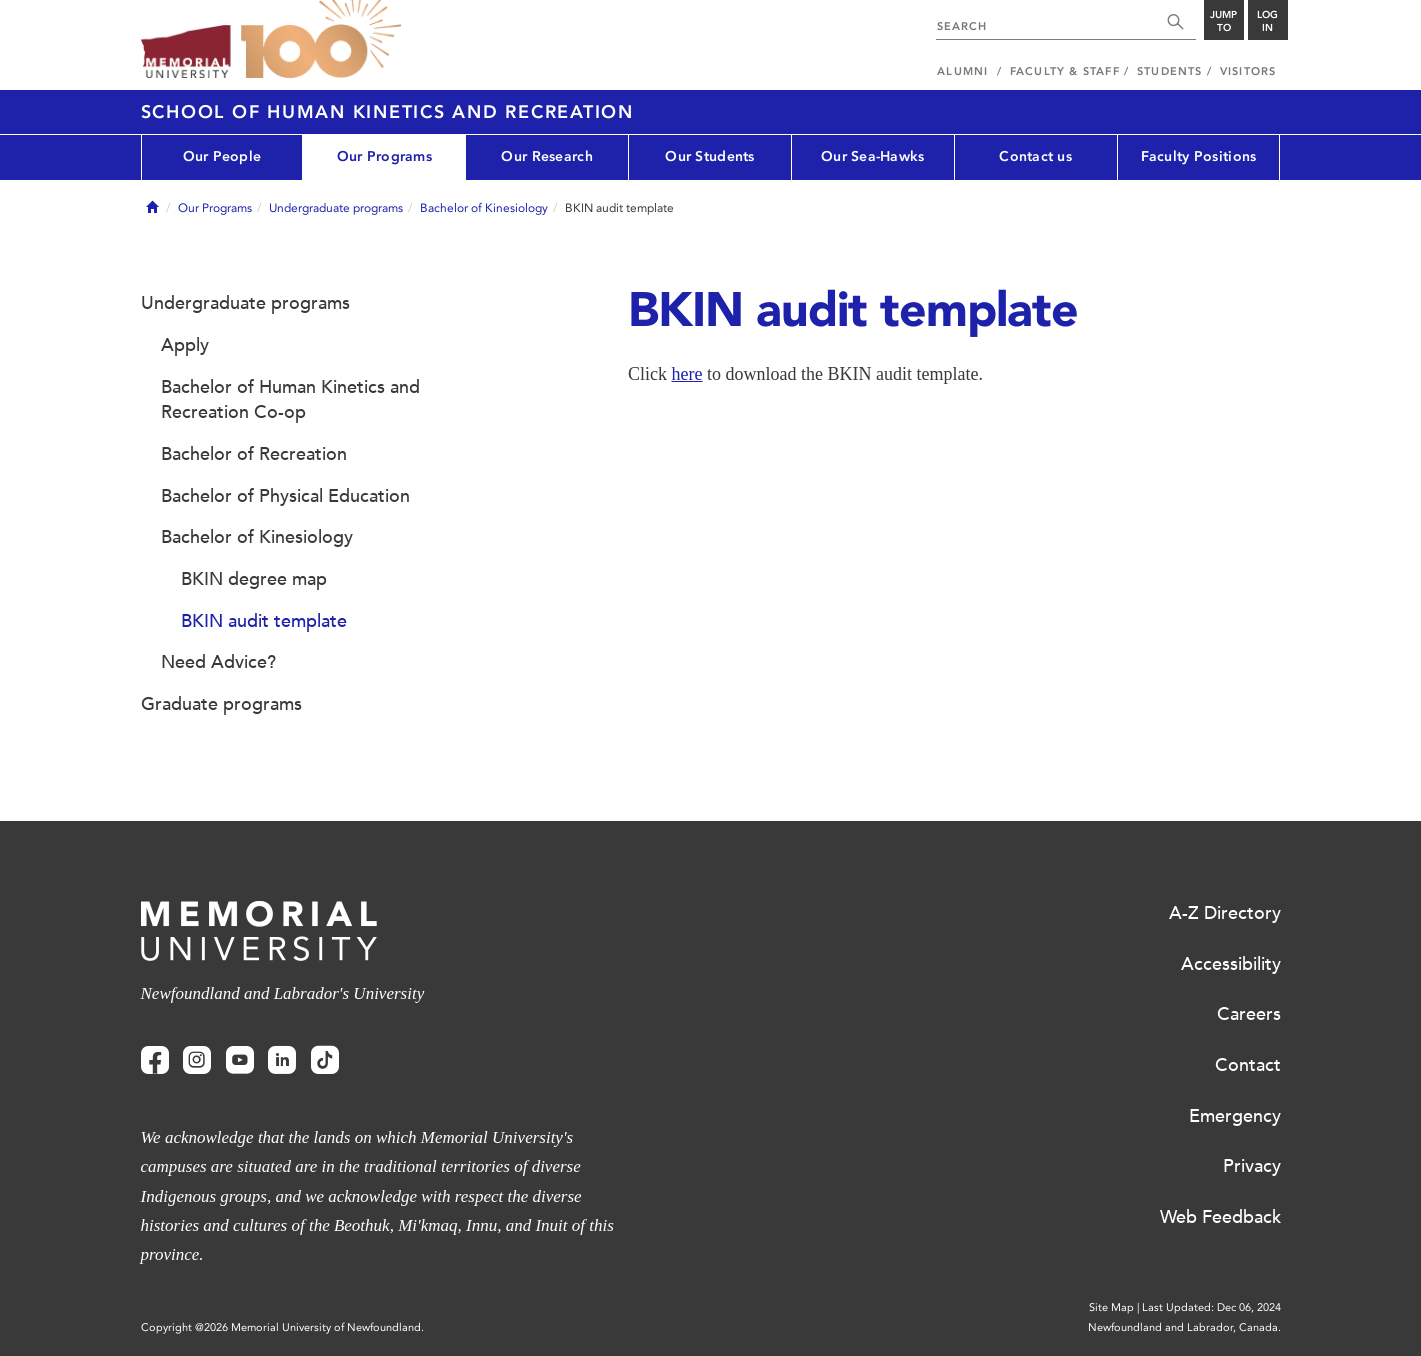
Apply (185, 345)
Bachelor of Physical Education (285, 496)
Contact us (1035, 156)
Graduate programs (221, 704)
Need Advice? (218, 662)
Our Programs (384, 156)
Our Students (709, 156)
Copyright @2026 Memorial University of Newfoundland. (282, 1327)
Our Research (546, 156)
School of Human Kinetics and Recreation (387, 112)
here (687, 374)
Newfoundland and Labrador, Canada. (1184, 1327)
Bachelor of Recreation (254, 454)
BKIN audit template (264, 621)
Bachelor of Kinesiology (484, 208)
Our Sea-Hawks (873, 156)
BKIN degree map (254, 579)
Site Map (1111, 1307)
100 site (321, 40)
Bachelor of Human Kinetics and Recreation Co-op (290, 400)
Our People (222, 156)
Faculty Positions (1199, 156)
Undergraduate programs (336, 208)
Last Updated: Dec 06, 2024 (1211, 1307)
